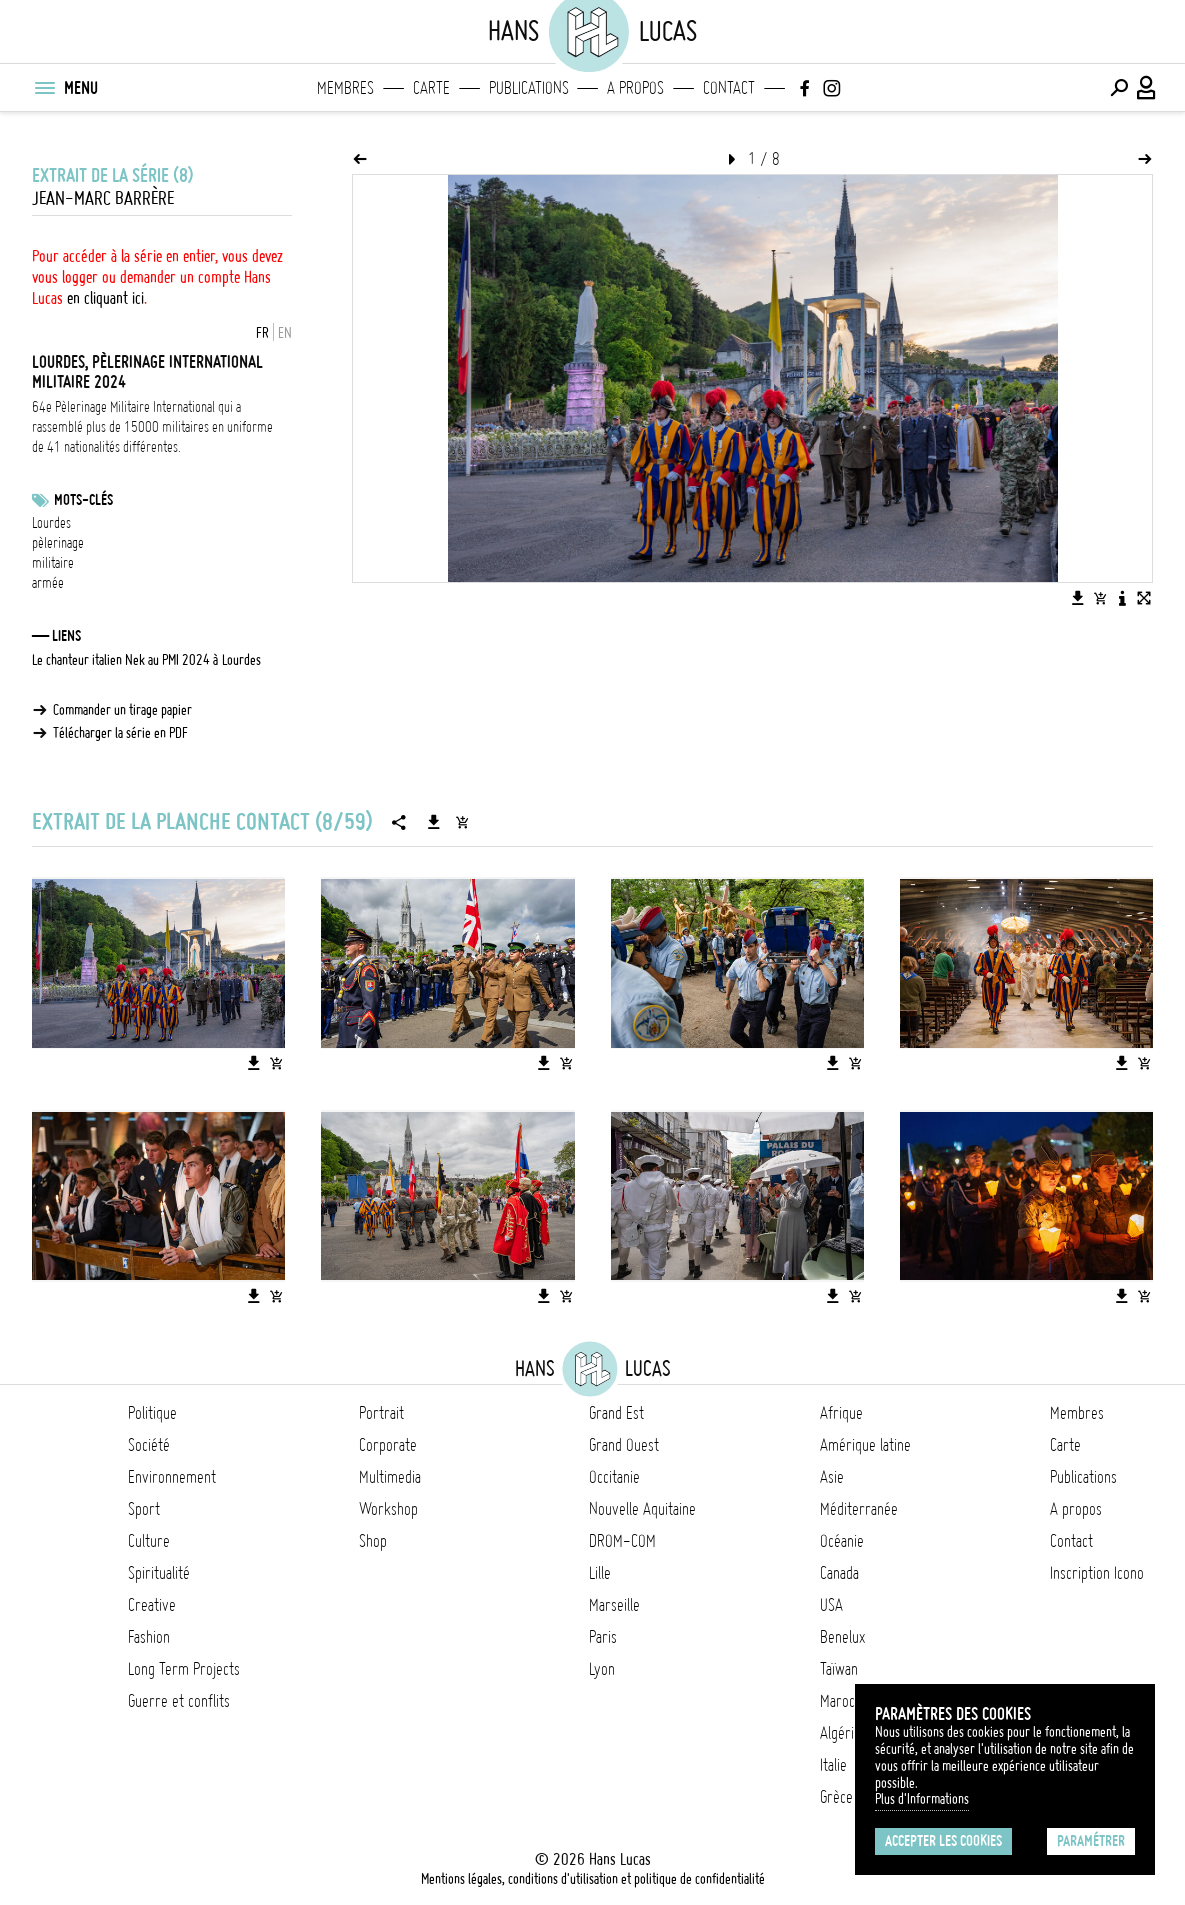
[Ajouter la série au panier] (462, 822)
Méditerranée (859, 1509)
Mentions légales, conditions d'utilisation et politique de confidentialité (593, 1879)
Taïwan (839, 1669)
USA (831, 1605)
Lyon (602, 1669)
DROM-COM (622, 1541)
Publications (529, 88)
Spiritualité (159, 1573)
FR (262, 333)
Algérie (840, 1733)
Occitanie (614, 1477)
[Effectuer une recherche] (1119, 88)
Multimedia (390, 1477)
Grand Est (616, 1413)
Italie (833, 1765)
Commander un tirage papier (122, 710)
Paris (603, 1637)
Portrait (381, 1413)
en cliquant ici (105, 298)
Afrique (841, 1413)
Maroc (837, 1701)
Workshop (388, 1509)
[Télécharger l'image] (1078, 598)
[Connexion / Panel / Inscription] (1147, 88)
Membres (345, 88)
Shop (373, 1541)
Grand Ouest (624, 1445)
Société (149, 1445)
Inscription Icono (1097, 1573)
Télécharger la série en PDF (120, 733)
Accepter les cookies (943, 1841)
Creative (152, 1605)
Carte (431, 88)
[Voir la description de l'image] (1122, 598)
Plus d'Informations (922, 1799)
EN (285, 333)
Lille (600, 1573)
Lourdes (51, 523)
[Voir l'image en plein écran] (1144, 598)
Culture (149, 1541)
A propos (635, 88)
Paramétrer (1091, 1841)
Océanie (842, 1541)
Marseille (614, 1605)
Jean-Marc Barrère (103, 198)
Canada (839, 1573)
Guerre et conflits (179, 1701)
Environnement (172, 1477)
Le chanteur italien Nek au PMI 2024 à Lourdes (146, 660)
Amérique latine (865, 1445)
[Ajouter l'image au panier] (1100, 598)
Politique (152, 1413)
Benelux (842, 1637)
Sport (144, 1509)
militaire (53, 563)
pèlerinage (58, 543)
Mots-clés (83, 500)
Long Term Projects (184, 1669)
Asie (832, 1477)
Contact (729, 88)
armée (48, 583)
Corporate (388, 1445)
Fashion (149, 1637)
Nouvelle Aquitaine (642, 1509)
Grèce (836, 1797)
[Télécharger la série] (434, 822)
